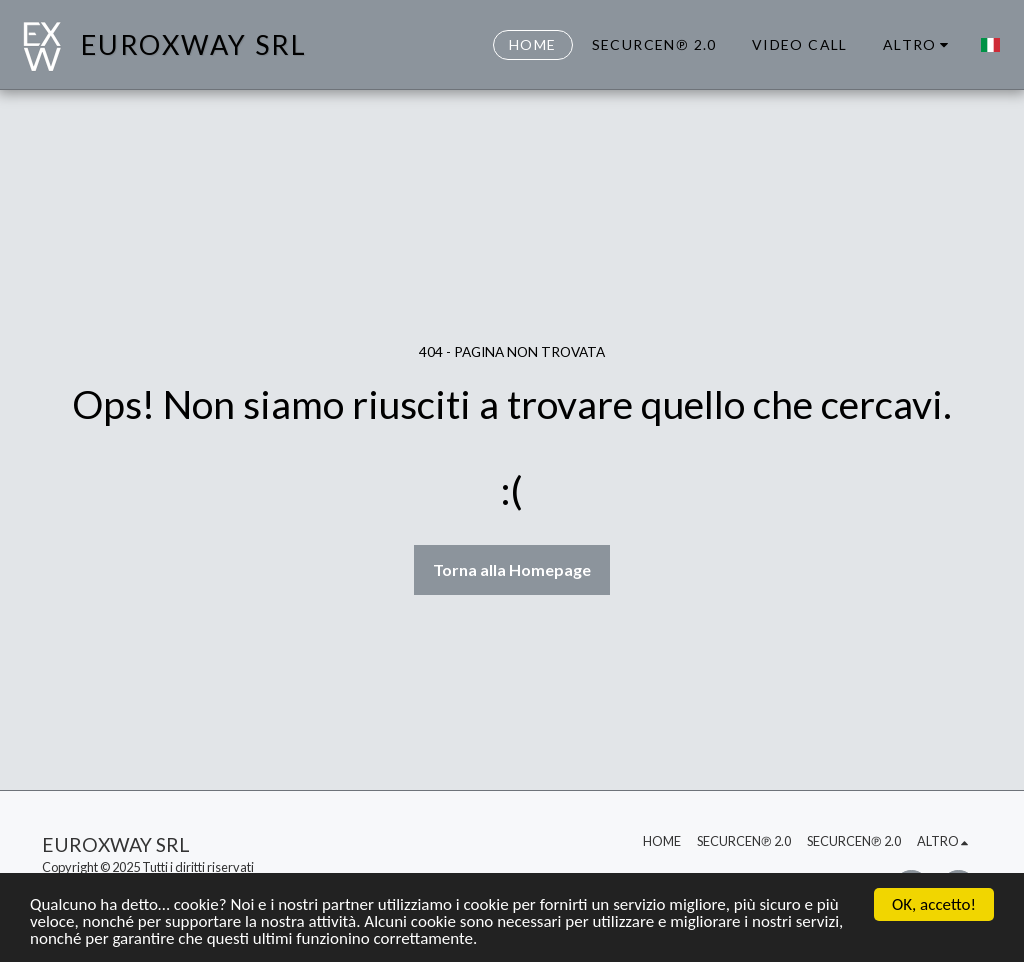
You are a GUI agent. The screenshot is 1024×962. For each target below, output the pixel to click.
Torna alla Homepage (512, 569)
